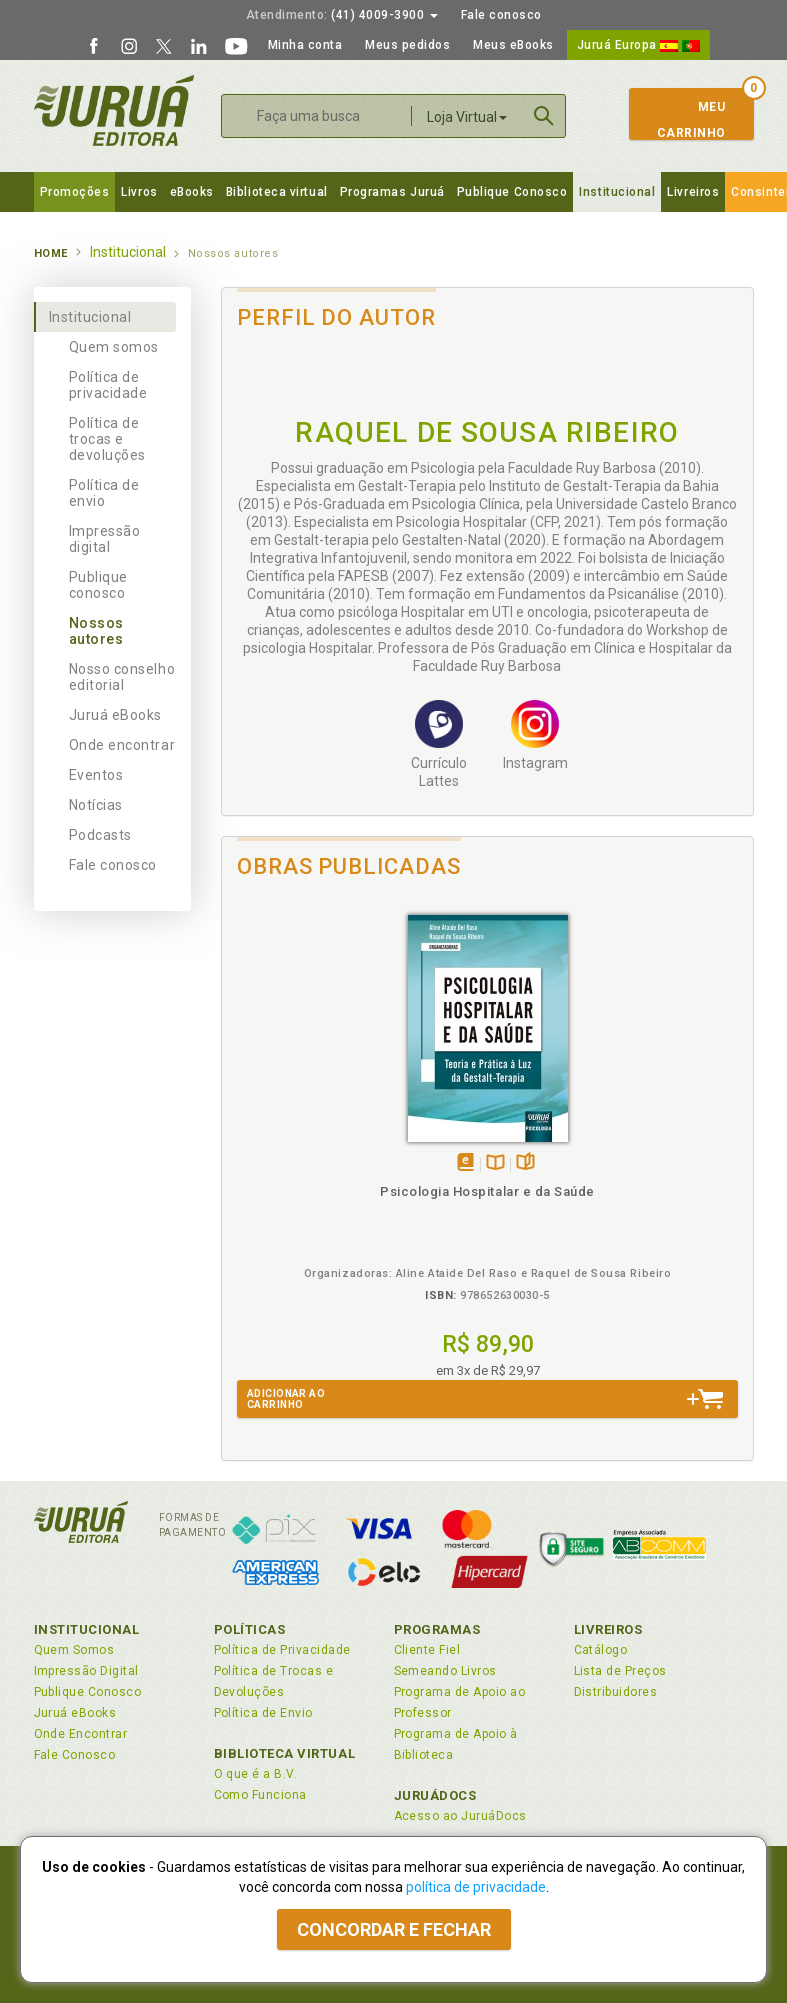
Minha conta (305, 45)
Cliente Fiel (427, 1650)
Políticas (250, 1629)
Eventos (96, 775)
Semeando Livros (445, 1671)
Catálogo (601, 1650)
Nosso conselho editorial (122, 677)
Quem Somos (74, 1650)
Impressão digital (105, 539)
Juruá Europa (638, 45)
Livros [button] (139, 192)
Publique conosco (98, 585)
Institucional (617, 192)
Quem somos (114, 347)
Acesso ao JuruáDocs (460, 1816)
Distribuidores (616, 1692)
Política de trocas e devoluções (107, 439)
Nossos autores (96, 631)
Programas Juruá (392, 192)
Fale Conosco (75, 1755)
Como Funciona (260, 1795)
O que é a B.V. (256, 1774)
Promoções (75, 192)
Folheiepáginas (525, 1163)
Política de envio (104, 493)
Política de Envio (263, 1713)
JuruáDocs (435, 1795)
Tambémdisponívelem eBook (465, 1163)
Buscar (544, 116)
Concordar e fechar (394, 1929)
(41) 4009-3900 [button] (342, 15)
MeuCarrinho (682, 120)
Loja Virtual (467, 117)
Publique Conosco (512, 192)
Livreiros (693, 192)
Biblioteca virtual (277, 192)
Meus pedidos (407, 45)
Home (51, 253)
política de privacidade (476, 1887)
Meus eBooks (513, 45)
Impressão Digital (86, 1671)
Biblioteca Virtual (285, 1753)
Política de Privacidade (282, 1650)
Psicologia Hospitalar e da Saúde (487, 1191)
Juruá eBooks (115, 715)
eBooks (192, 192)
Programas (437, 1629)
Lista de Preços (620, 1671)
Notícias (96, 805)
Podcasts (100, 835)
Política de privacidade (108, 385)
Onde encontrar (122, 745)
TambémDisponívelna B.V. (495, 1163)
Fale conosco (501, 15)
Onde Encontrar (81, 1734)
